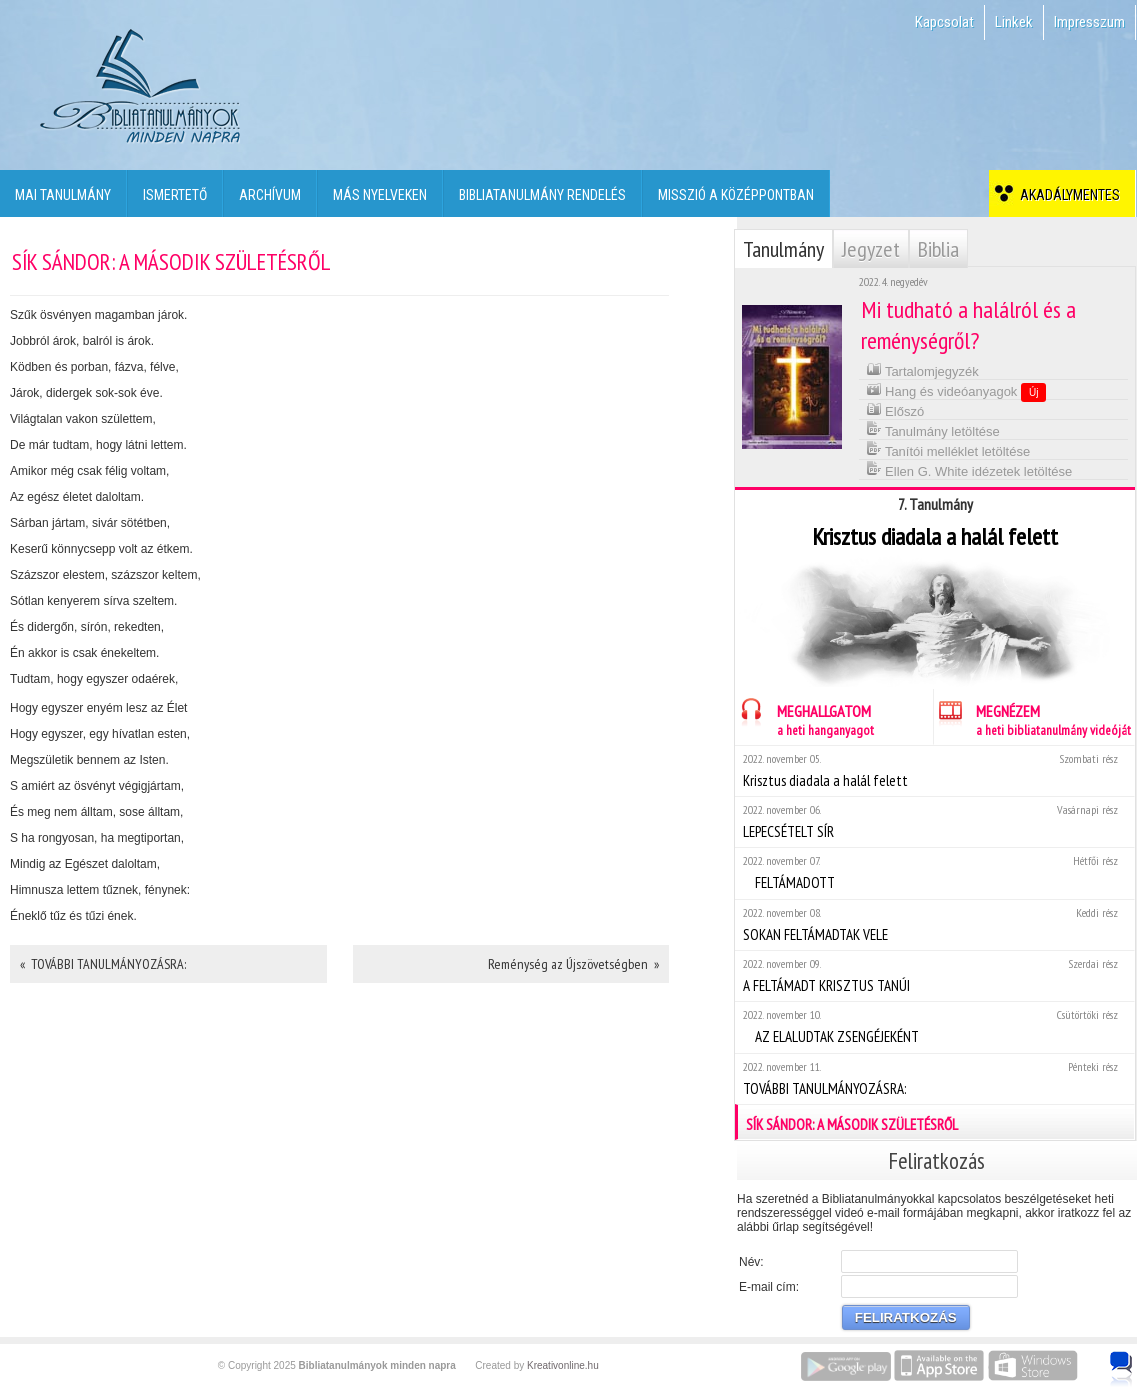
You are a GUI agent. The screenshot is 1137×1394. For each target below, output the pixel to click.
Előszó (895, 409)
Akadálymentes (1067, 195)
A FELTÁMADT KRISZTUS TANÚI (934, 975)
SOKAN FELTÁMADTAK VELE (934, 924)
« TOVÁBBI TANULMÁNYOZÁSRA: (103, 964)
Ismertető (175, 195)
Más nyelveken (380, 195)
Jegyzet (871, 249)
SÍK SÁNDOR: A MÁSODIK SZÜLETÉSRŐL (936, 1122)
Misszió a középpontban (736, 195)
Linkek (1014, 22)
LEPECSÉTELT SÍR (934, 821)
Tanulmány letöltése (933, 429)
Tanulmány (783, 249)
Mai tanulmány (63, 195)
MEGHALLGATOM (804, 717)
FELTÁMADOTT (934, 872)
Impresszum (1089, 22)
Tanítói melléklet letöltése (948, 449)
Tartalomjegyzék (922, 369)
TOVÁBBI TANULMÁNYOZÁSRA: (934, 1078)
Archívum (270, 195)
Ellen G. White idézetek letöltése (969, 469)
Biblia (938, 249)
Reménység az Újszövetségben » (573, 964)
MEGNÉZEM (1032, 717)
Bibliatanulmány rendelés (542, 195)
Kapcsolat (944, 22)
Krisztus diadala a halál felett (934, 770)
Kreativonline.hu (563, 1365)
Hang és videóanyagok (956, 391)
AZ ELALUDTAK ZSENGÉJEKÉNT (934, 1026)
